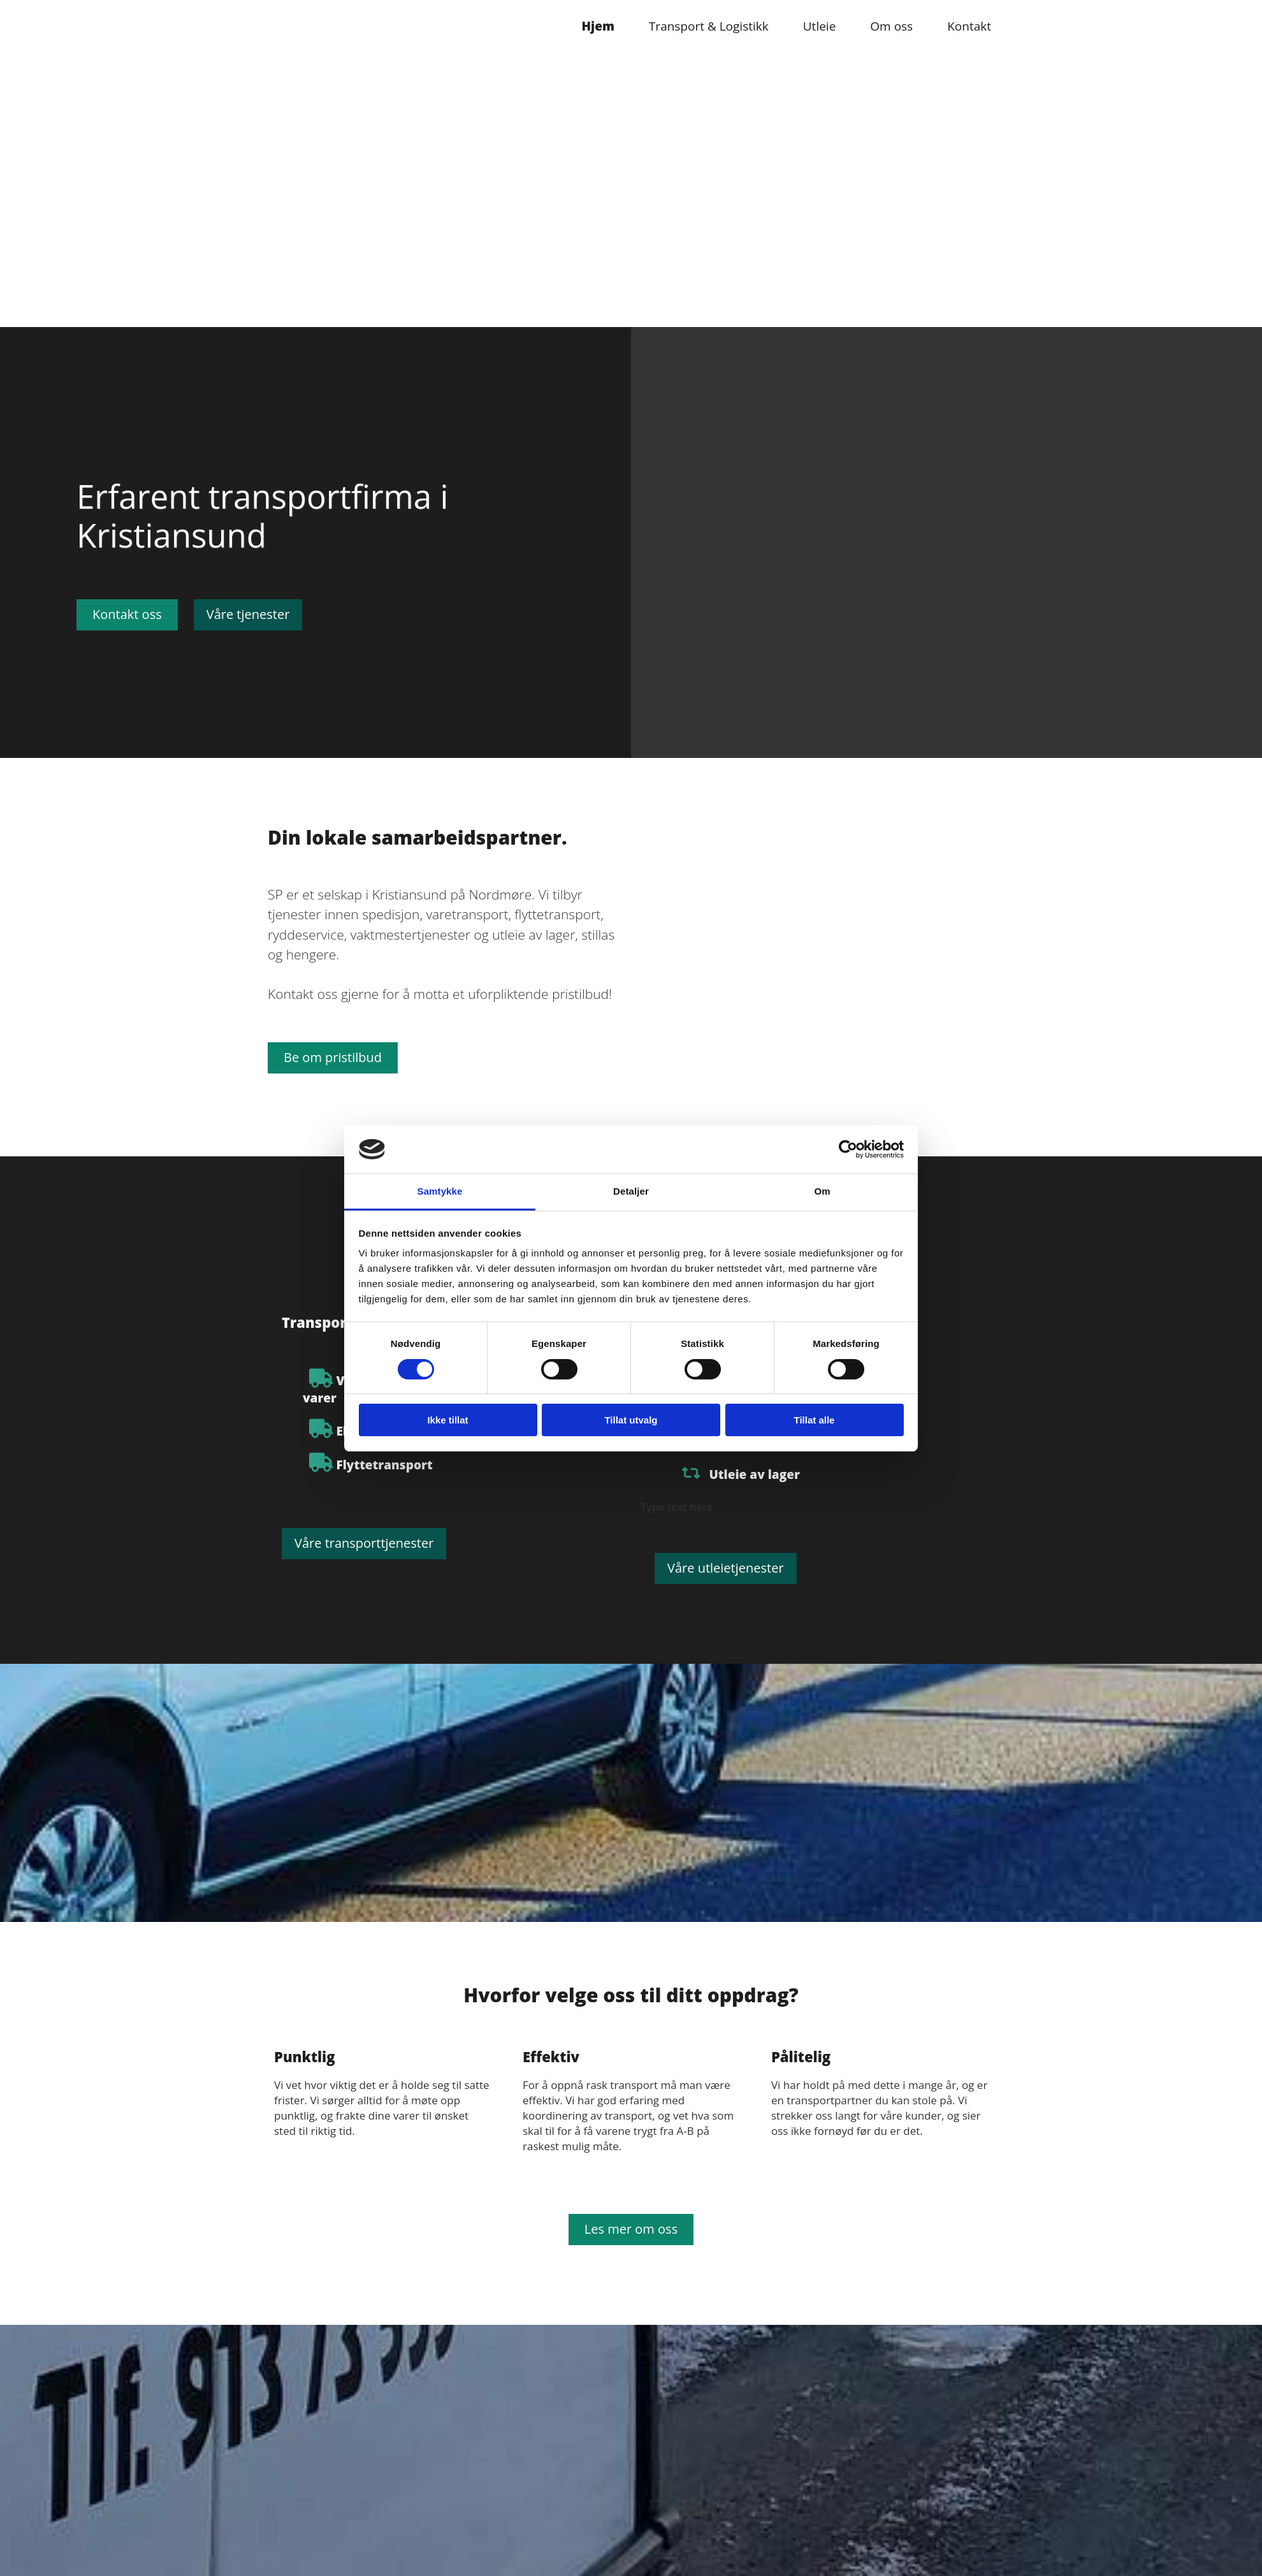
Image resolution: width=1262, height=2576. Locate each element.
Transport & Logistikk (709, 26)
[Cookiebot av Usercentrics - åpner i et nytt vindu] (848, 1149)
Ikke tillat (447, 1420)
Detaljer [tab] (631, 1191)
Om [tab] (822, 1191)
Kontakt (969, 26)
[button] (127, 614)
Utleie (819, 26)
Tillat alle (814, 1420)
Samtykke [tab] (440, 1191)
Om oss (891, 26)
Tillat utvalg (630, 1420)
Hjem (597, 26)
